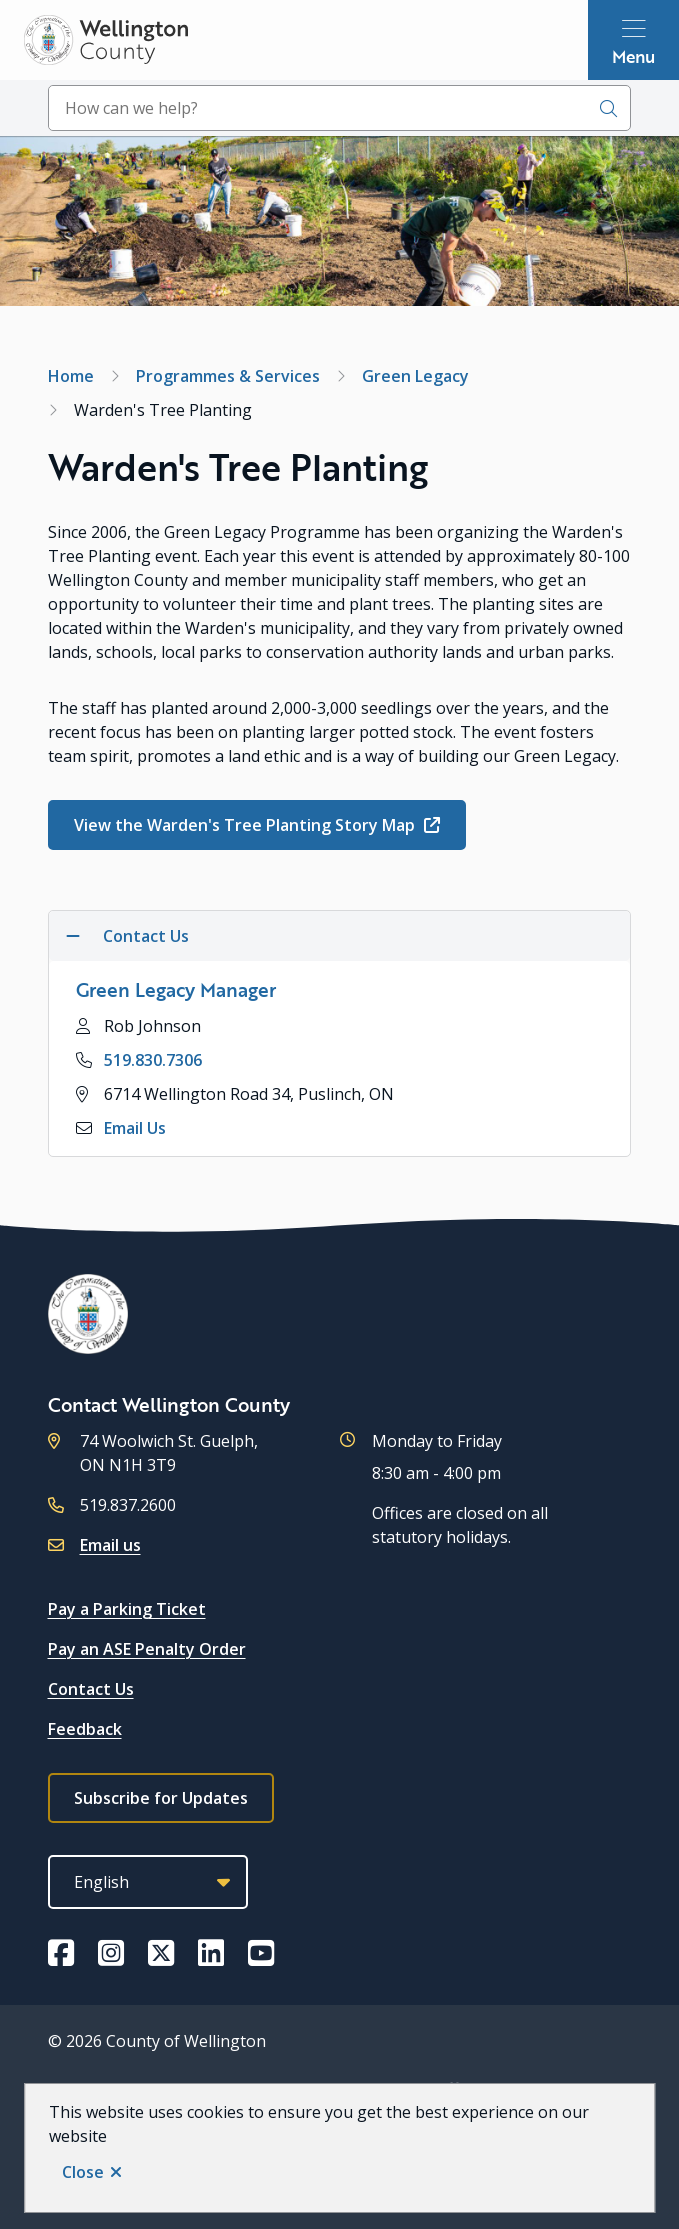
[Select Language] (148, 1882)
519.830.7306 (153, 1060)
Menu (633, 56)
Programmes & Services (228, 376)
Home (71, 376)
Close (83, 2172)
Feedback (85, 1729)
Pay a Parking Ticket (127, 1609)
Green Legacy (415, 376)
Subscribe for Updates (161, 1798)
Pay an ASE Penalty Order (147, 1649)
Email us (110, 1545)
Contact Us (91, 1689)
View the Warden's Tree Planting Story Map (246, 825)
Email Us (135, 1128)
